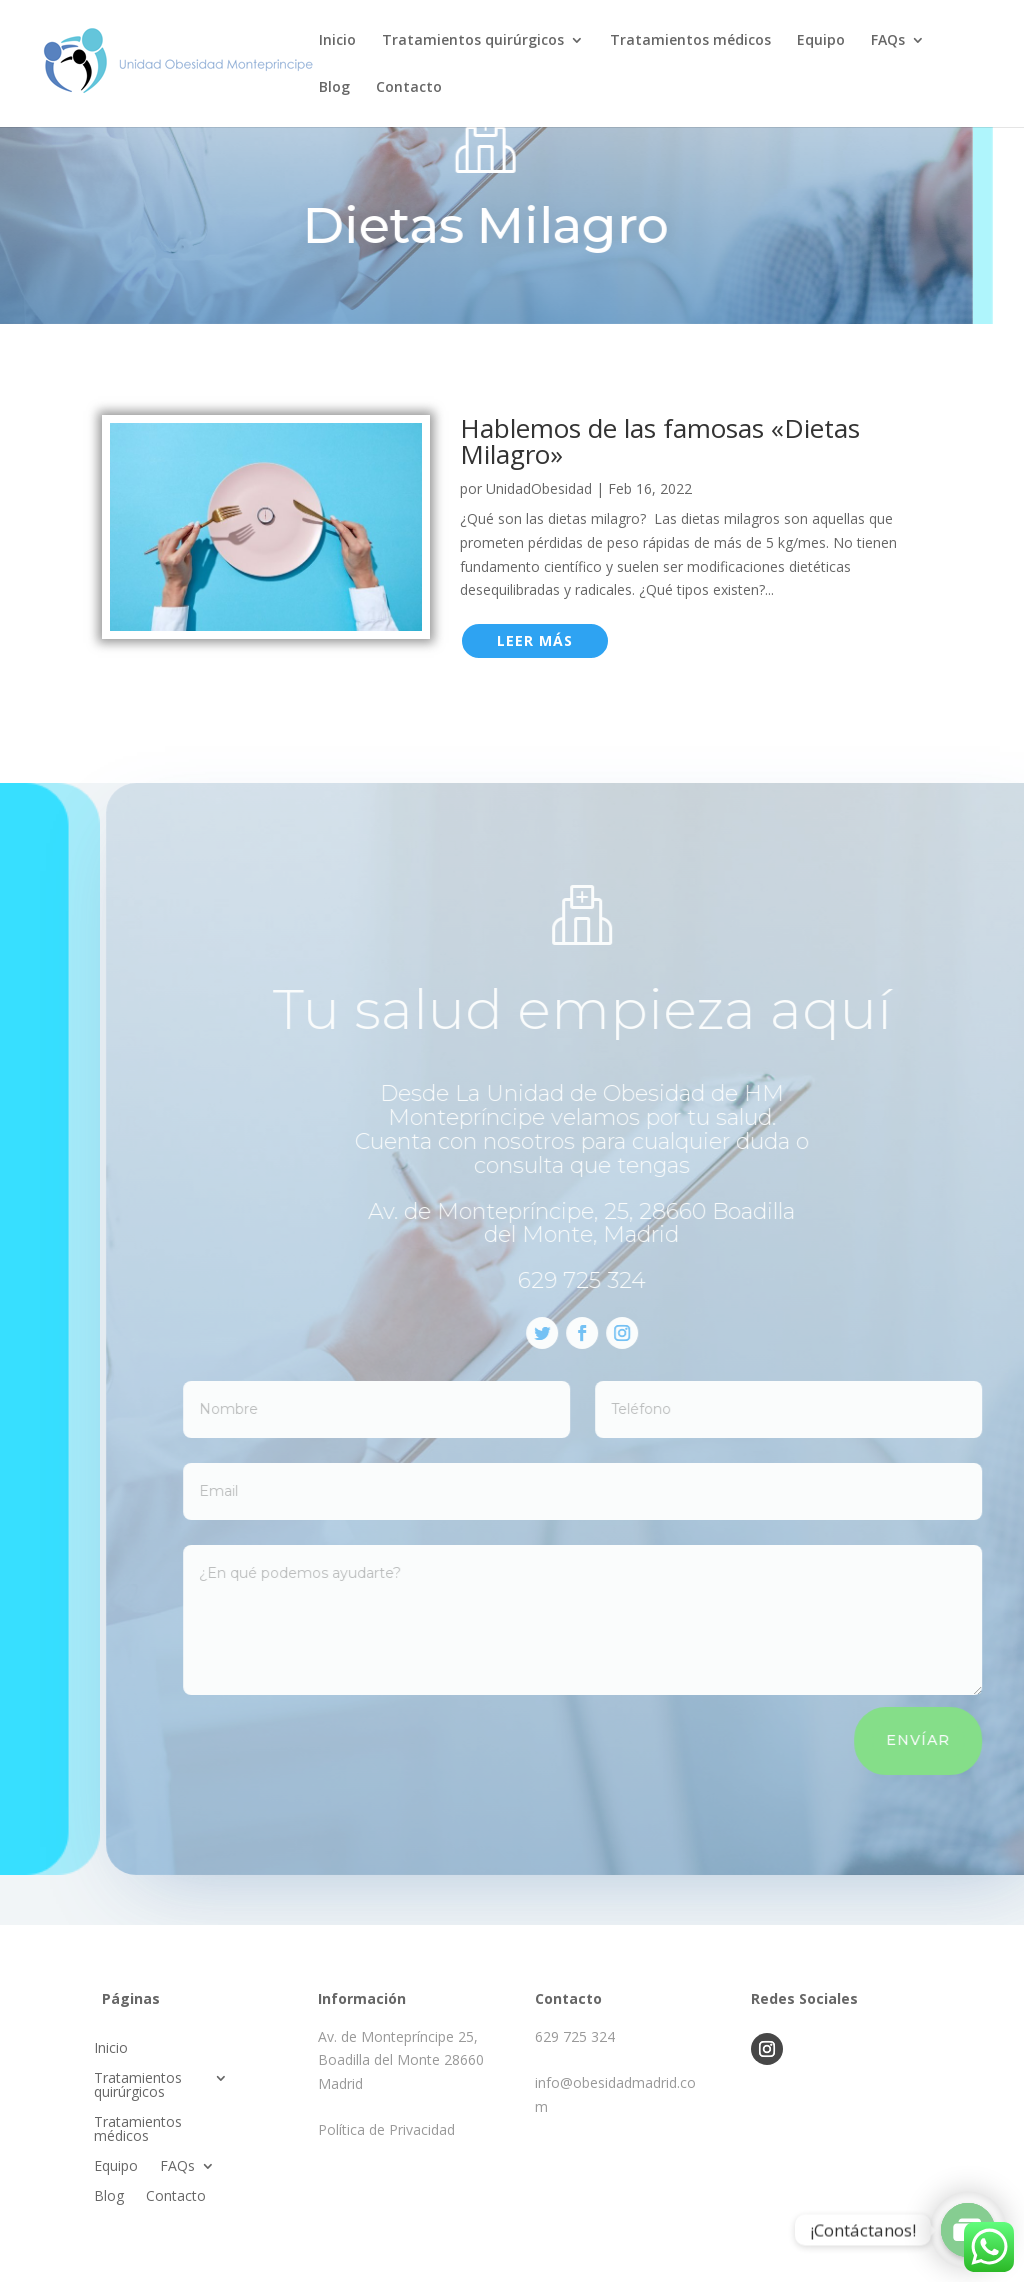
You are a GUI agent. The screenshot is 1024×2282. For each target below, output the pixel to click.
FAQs (888, 41)
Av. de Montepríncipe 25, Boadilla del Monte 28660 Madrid (401, 2060)
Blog (334, 88)
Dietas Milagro (459, 225)
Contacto (409, 88)
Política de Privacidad (386, 2129)
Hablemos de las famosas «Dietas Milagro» (660, 441)
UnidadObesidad (539, 488)
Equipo (821, 41)
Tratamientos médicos (690, 41)
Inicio (337, 41)
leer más (535, 640)
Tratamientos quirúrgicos (473, 41)
